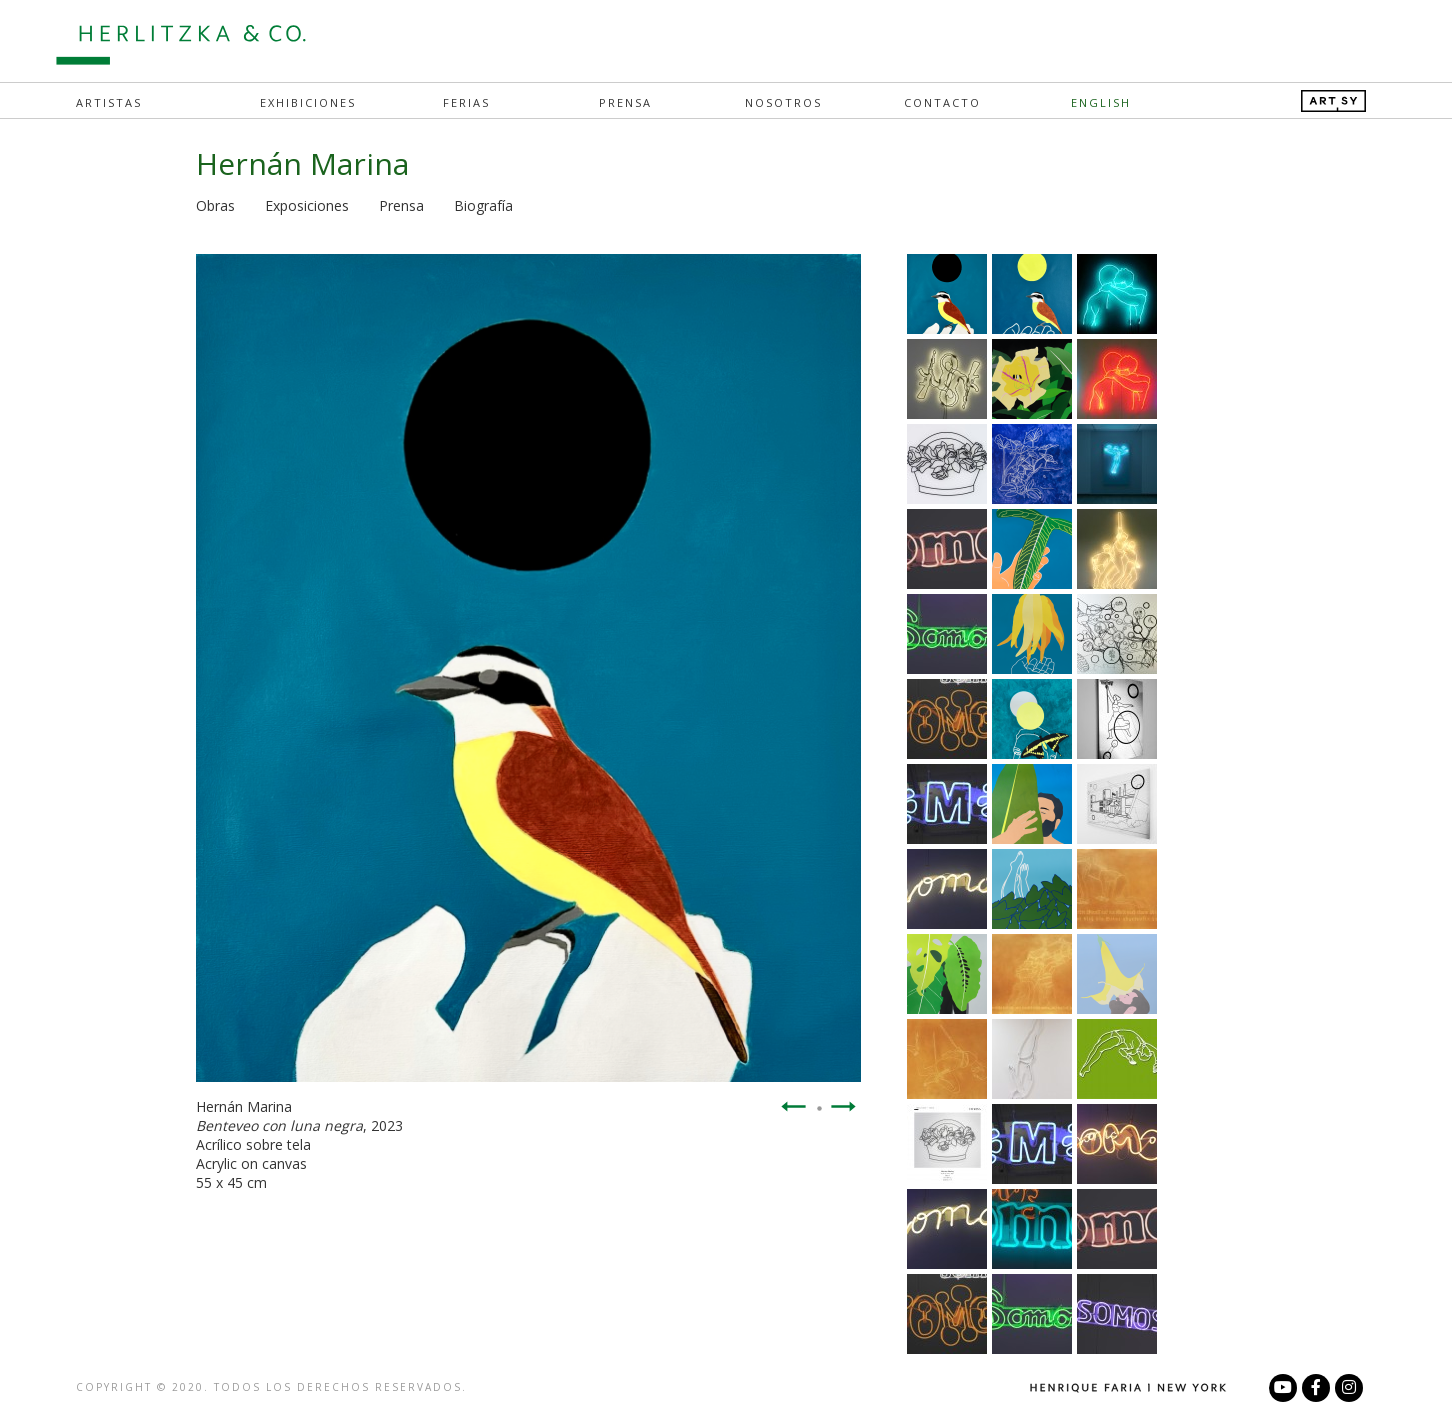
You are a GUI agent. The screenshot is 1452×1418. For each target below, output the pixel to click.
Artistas (109, 102)
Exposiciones (307, 205)
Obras (215, 205)
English (1101, 102)
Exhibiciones (308, 102)
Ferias (466, 102)
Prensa (625, 102)
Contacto (942, 102)
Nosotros (783, 102)
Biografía (483, 205)
